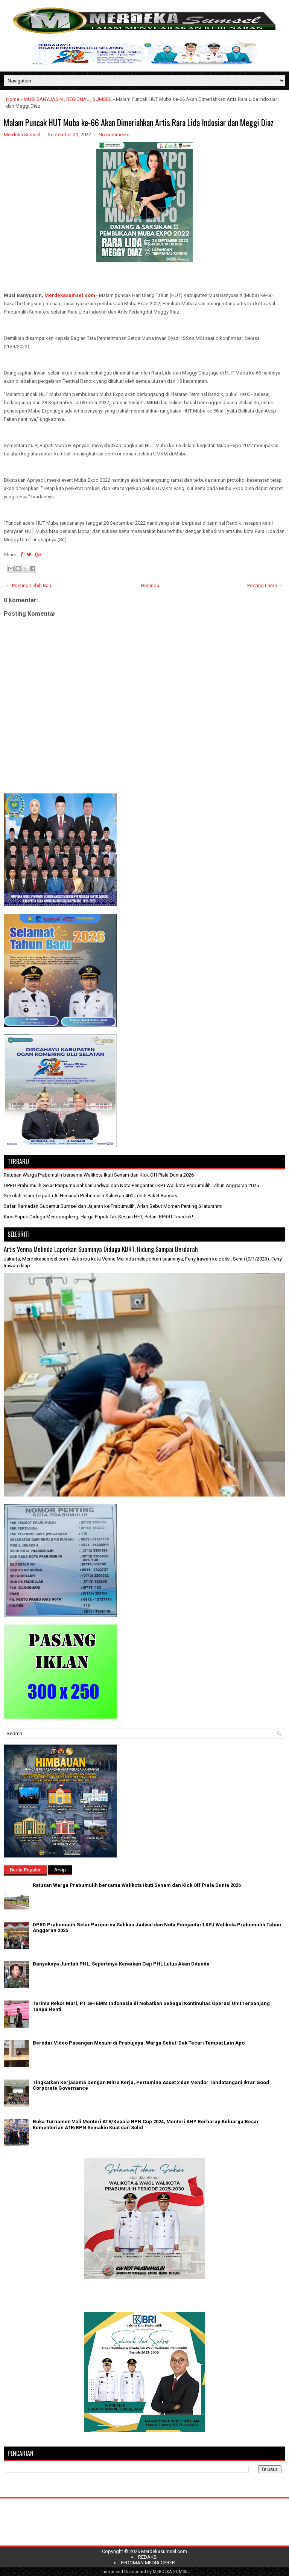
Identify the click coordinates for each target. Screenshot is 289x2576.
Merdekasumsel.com (69, 295)
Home (12, 99)
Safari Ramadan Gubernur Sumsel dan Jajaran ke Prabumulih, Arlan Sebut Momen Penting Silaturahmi (113, 1206)
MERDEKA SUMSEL (171, 2571)
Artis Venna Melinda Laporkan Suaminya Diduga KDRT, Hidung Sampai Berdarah (101, 1249)
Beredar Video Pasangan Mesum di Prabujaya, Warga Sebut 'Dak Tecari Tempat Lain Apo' (139, 2043)
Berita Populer (25, 1870)
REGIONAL (77, 99)
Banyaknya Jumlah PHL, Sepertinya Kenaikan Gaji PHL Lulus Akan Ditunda (121, 1964)
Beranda (150, 585)
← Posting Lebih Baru (29, 585)
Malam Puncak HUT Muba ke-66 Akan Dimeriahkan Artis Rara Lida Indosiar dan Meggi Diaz (139, 122)
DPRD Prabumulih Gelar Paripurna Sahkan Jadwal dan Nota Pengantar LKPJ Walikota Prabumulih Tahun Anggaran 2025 (131, 1185)
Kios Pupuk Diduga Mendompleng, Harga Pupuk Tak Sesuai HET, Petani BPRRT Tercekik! (98, 1216)
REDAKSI (148, 2557)
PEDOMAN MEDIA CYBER (148, 2562)
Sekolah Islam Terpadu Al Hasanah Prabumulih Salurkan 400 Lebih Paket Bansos (90, 1195)
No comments (114, 134)
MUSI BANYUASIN (43, 99)
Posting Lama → (265, 585)
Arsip (60, 1870)
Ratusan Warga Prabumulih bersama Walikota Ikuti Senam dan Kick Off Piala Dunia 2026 (99, 1175)
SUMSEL (102, 99)
